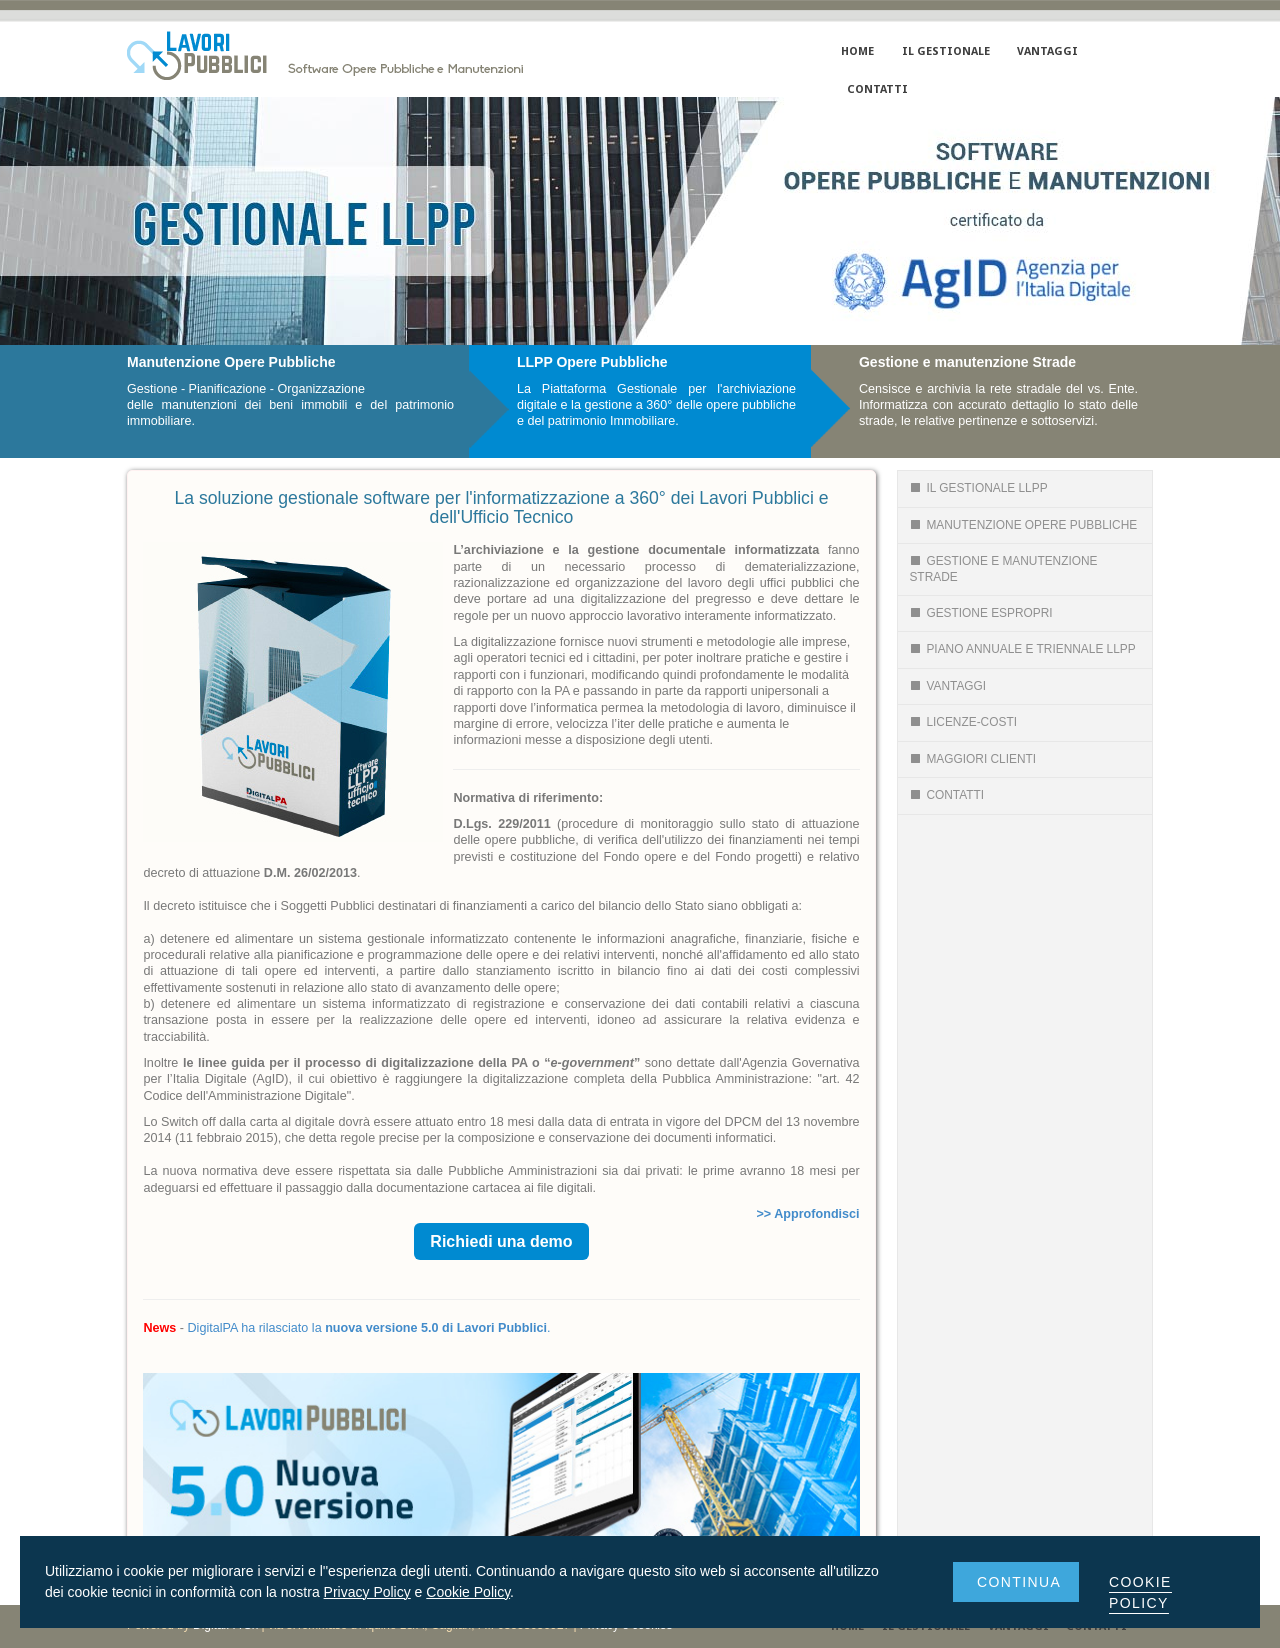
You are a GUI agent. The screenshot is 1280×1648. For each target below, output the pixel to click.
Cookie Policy (468, 1592)
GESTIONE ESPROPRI (980, 613)
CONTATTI (877, 89)
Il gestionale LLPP (978, 488)
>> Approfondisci (808, 1214)
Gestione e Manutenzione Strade (1003, 568)
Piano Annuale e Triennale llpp (1022, 649)
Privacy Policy (367, 1592)
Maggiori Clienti (972, 759)
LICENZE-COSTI (963, 722)
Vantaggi (947, 686)
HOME (857, 51)
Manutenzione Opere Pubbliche (1023, 525)
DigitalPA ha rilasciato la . (368, 1328)
